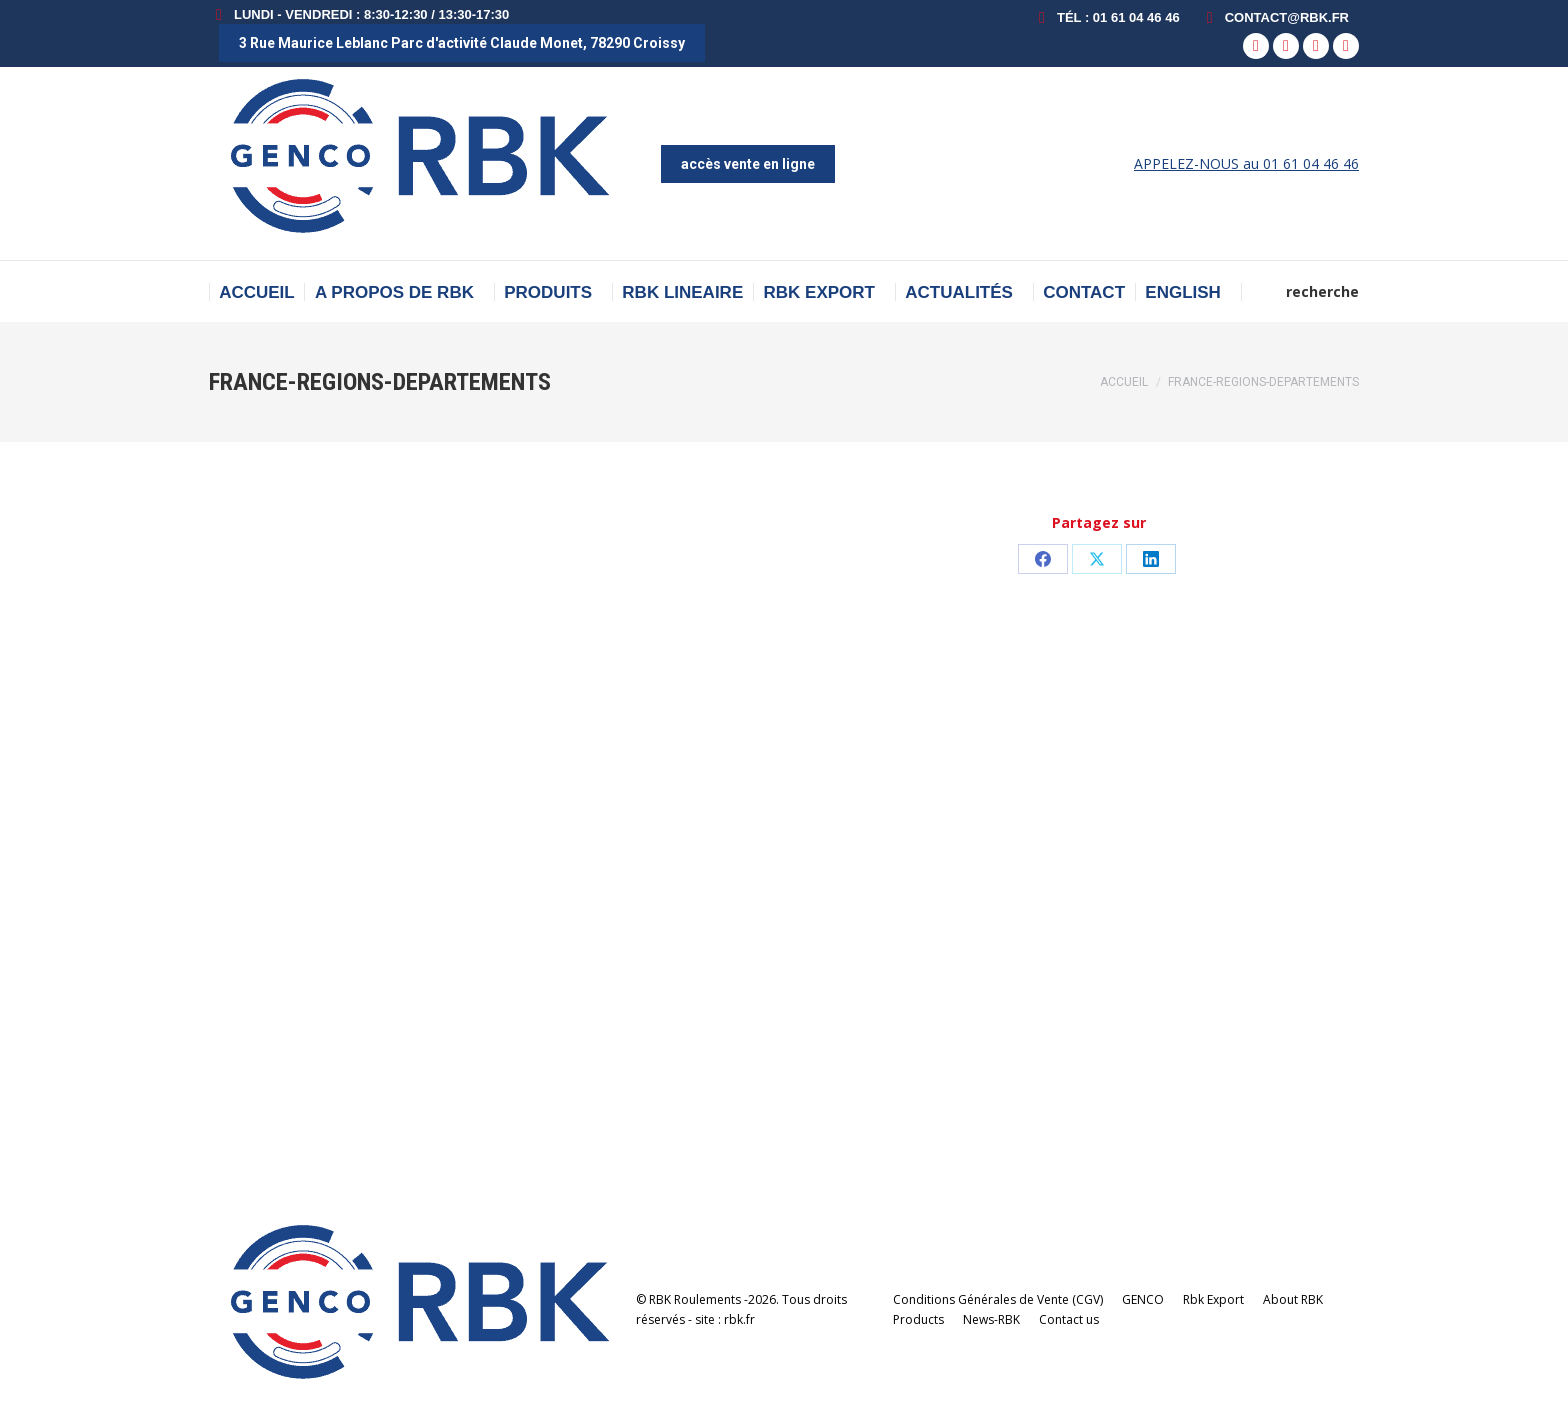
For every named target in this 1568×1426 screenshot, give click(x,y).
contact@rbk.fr (1274, 17)
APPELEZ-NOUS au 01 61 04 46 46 (1246, 163)
